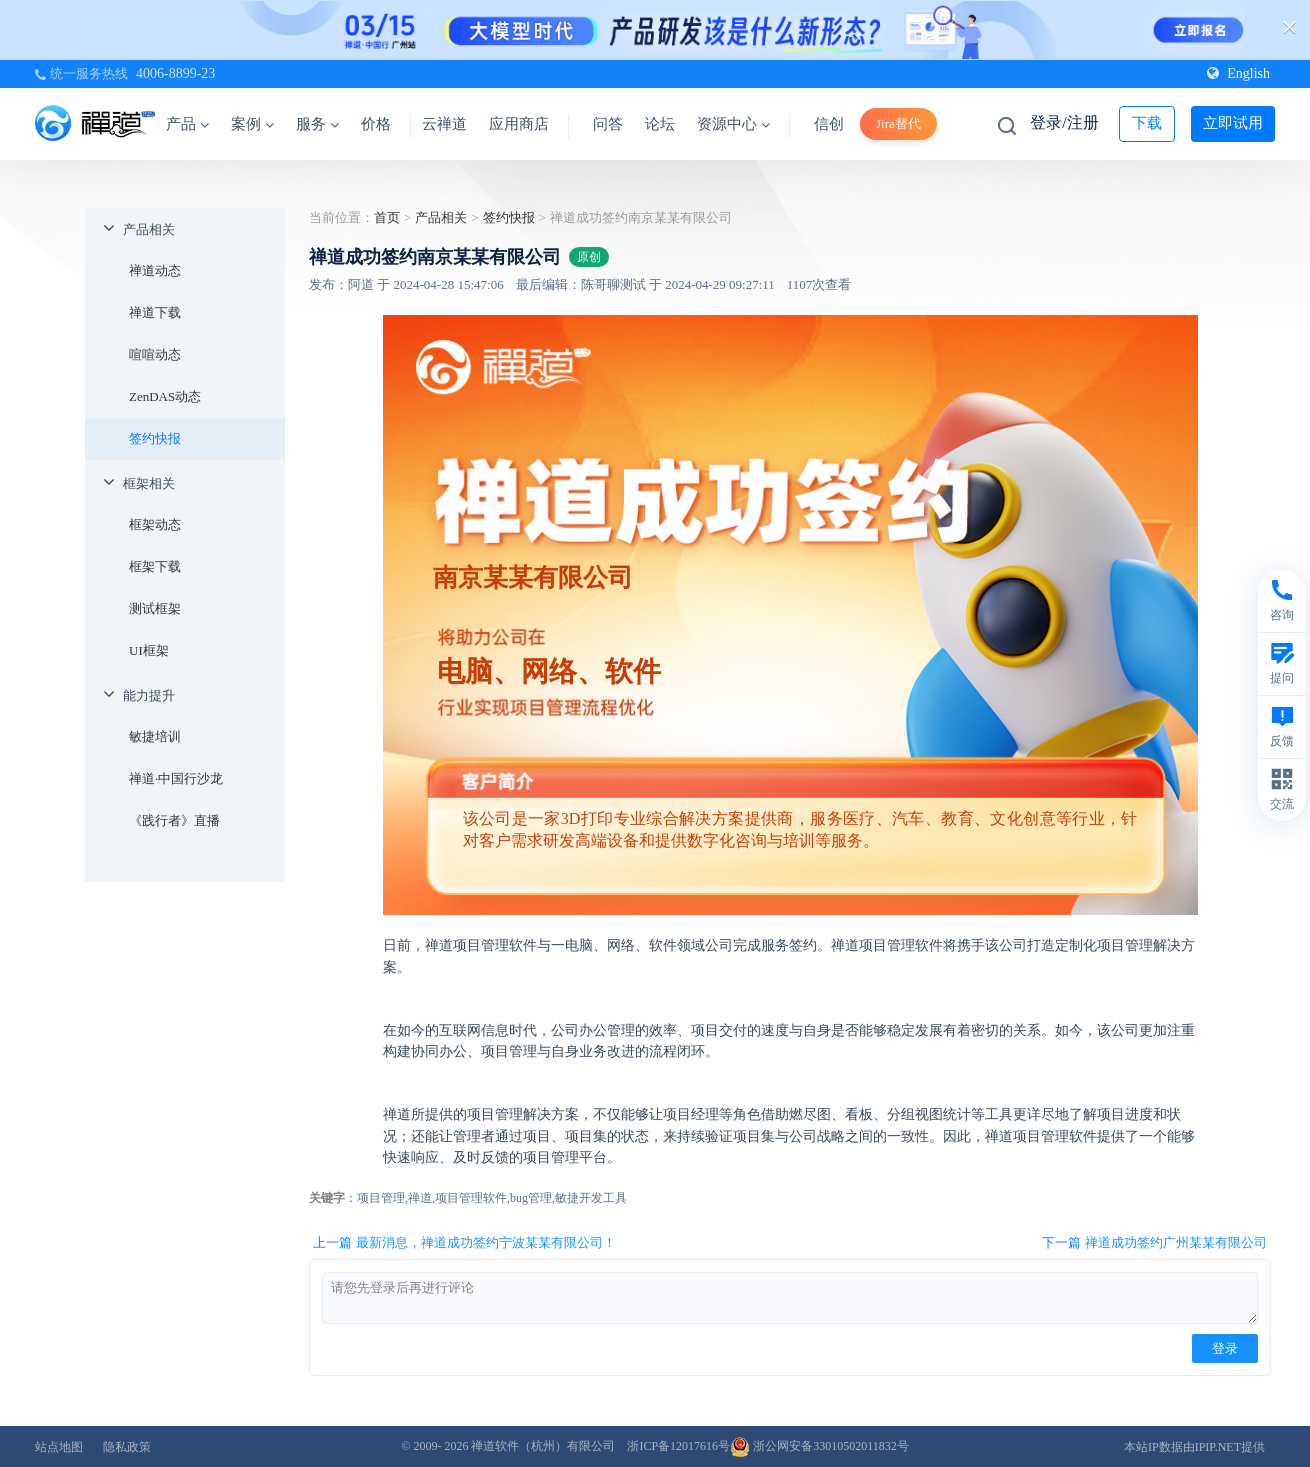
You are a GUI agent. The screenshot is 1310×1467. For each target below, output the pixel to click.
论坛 (660, 124)
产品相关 (149, 229)
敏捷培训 (155, 736)
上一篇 (464, 1243)
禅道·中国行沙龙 (176, 778)
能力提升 (149, 695)
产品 (187, 124)
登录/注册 (1064, 122)
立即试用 (1233, 123)
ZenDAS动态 (165, 396)
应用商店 (519, 124)
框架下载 (155, 566)
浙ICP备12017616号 (678, 1446)
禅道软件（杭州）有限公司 (543, 1446)
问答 (608, 124)
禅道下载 (155, 312)
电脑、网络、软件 (549, 671)
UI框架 (149, 650)
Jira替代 (898, 123)
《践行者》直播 (174, 820)
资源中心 (733, 124)
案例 (252, 124)
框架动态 (155, 524)
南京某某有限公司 (533, 577)
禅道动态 (155, 270)
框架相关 (149, 483)
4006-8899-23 (175, 73)
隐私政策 (127, 1447)
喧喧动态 (155, 354)
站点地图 (59, 1447)
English (1238, 73)
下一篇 (1154, 1243)
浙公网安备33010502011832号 (819, 1446)
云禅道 (444, 124)
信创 (829, 124)
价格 (376, 124)
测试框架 (155, 608)
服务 (317, 124)
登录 (1225, 1348)
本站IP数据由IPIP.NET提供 (1194, 1447)
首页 (387, 217)
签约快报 (155, 438)
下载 (1147, 123)
